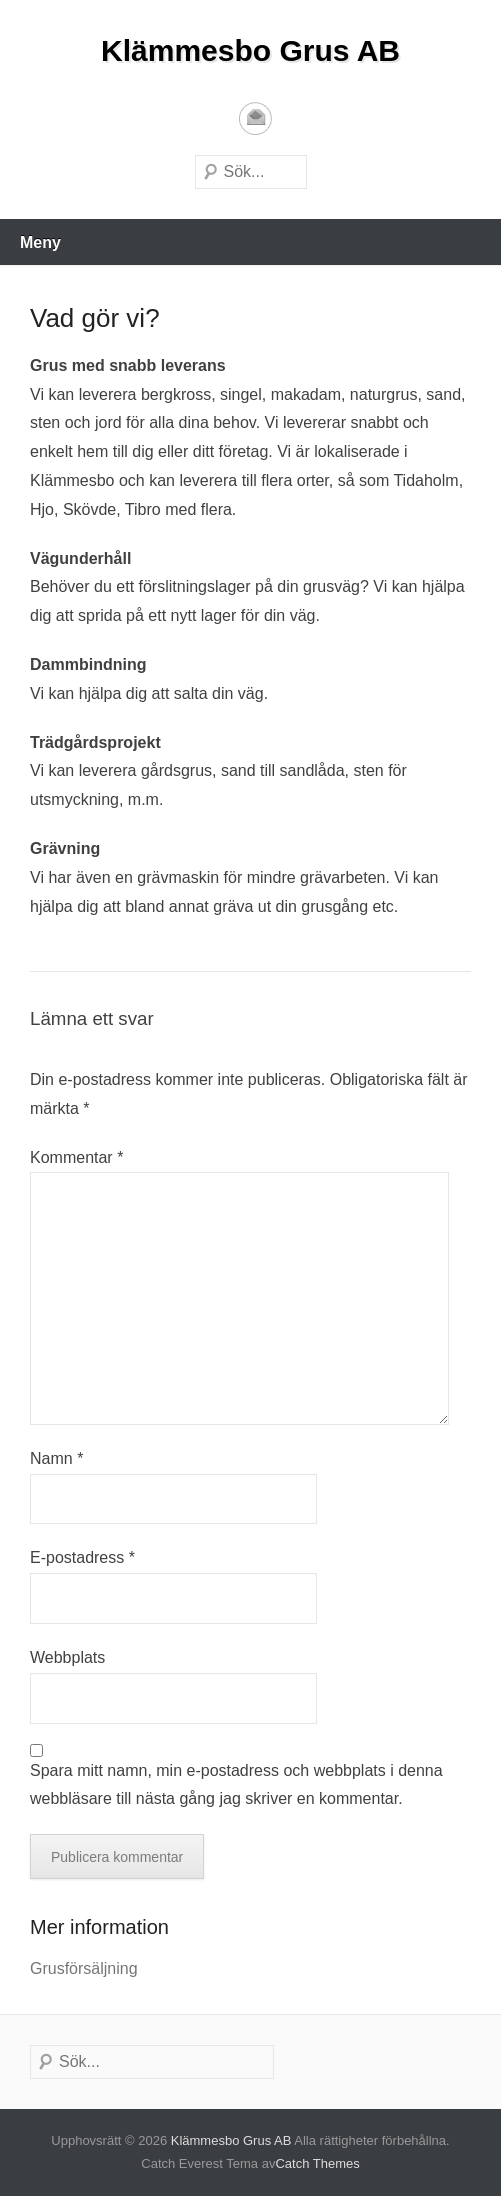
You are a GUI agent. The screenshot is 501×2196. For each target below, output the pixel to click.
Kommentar (76, 1157)
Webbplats (67, 1657)
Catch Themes (317, 2163)
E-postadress (255, 118)
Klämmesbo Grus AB (250, 50)
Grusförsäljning (84, 1968)
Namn (56, 1458)
